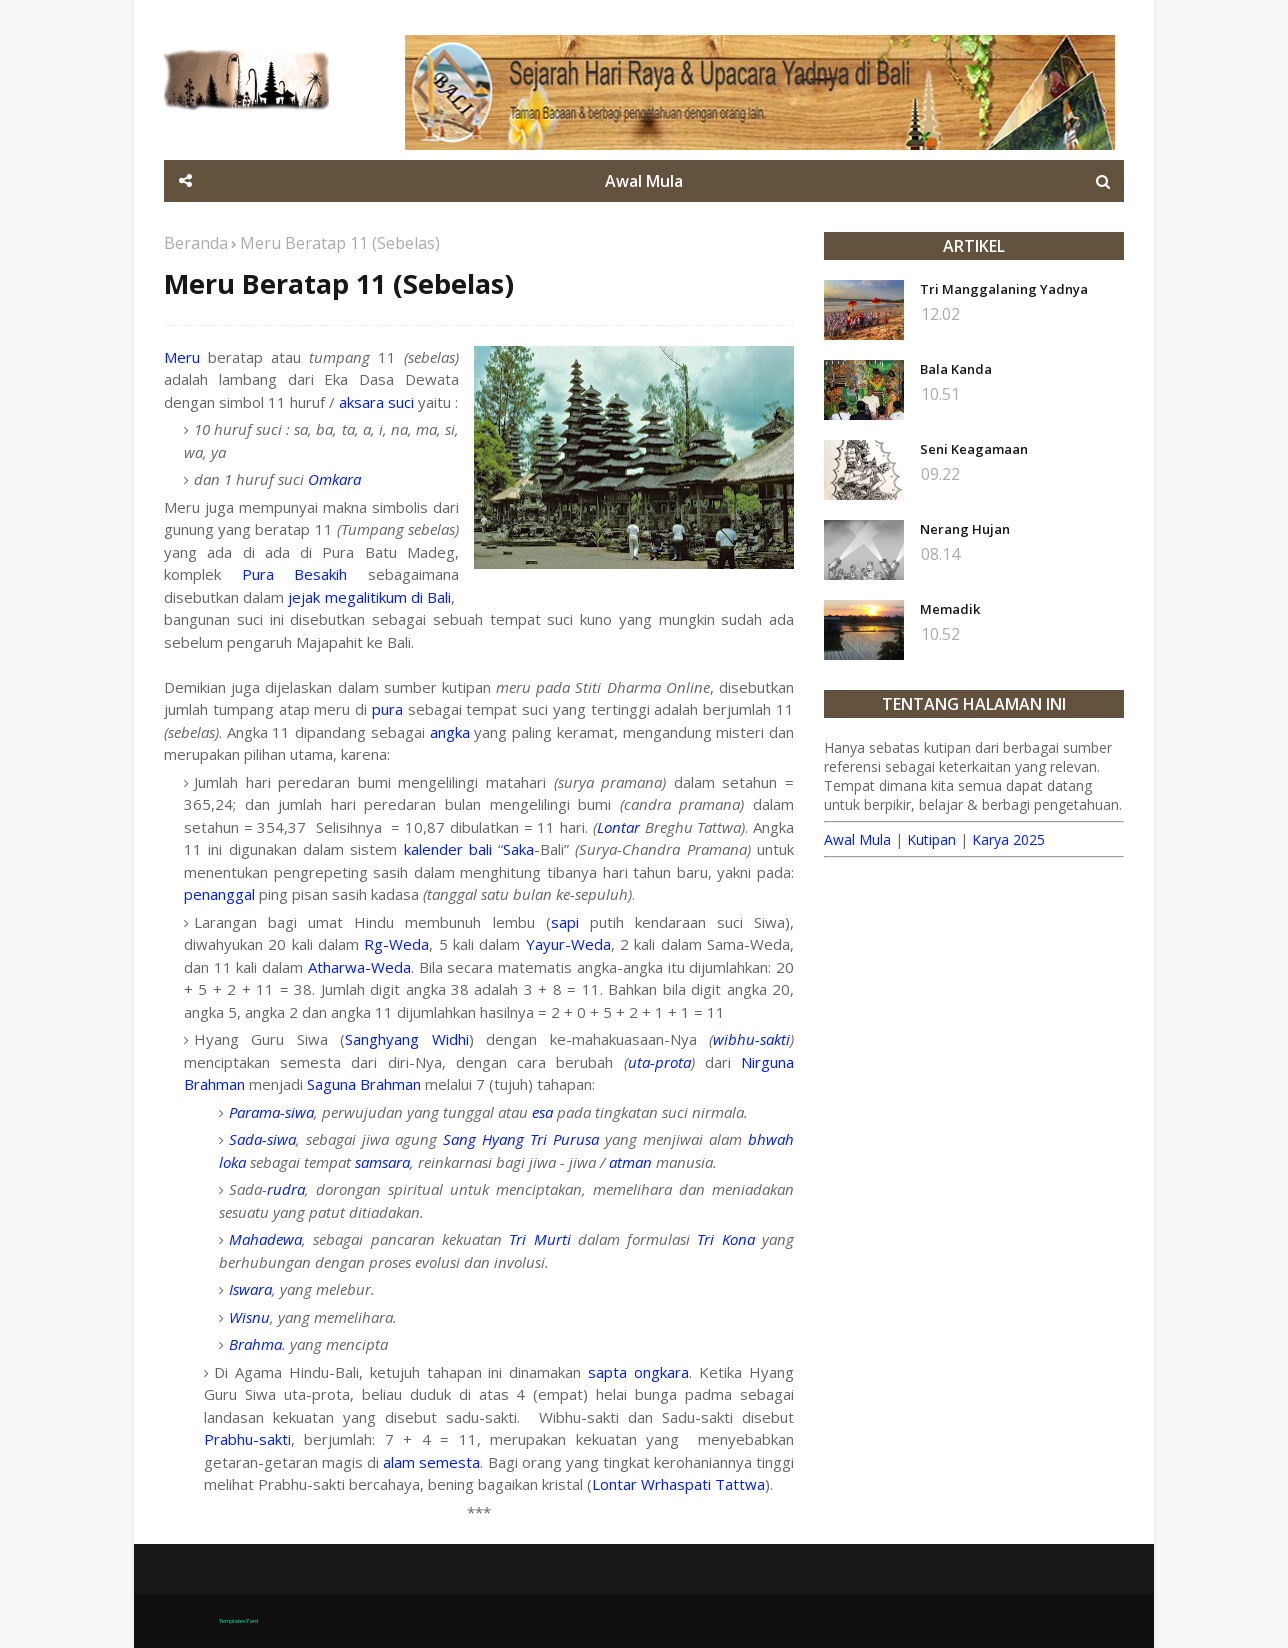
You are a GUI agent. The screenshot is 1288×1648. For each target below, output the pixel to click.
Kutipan (931, 839)
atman (630, 1162)
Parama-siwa (271, 1112)
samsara (382, 1162)
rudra (286, 1189)
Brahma (255, 1344)
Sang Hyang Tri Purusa (521, 1139)
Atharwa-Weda (359, 967)
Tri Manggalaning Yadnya (1004, 289)
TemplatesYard (238, 1621)
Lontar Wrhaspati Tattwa (678, 1484)
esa (542, 1112)
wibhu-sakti (751, 1039)
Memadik (950, 609)
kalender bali (448, 849)
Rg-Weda (396, 944)
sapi (565, 922)
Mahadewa (265, 1239)
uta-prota (659, 1062)
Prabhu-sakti (247, 1439)
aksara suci (376, 402)
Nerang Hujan (965, 529)
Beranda (196, 243)
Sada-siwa (262, 1139)
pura (387, 709)
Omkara (334, 479)
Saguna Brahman (364, 1084)
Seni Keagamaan (974, 449)
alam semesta (431, 1462)
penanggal (219, 894)
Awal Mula (857, 839)
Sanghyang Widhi (406, 1039)
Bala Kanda (956, 369)
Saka (518, 849)
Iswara (250, 1289)
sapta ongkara (638, 1372)
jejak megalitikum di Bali (369, 597)
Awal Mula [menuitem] (644, 181)
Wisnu (249, 1317)
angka (450, 732)
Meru (182, 357)
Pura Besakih (295, 574)
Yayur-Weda (568, 944)
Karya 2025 (1008, 839)
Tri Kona (725, 1239)
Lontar (618, 827)
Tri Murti (539, 1239)
